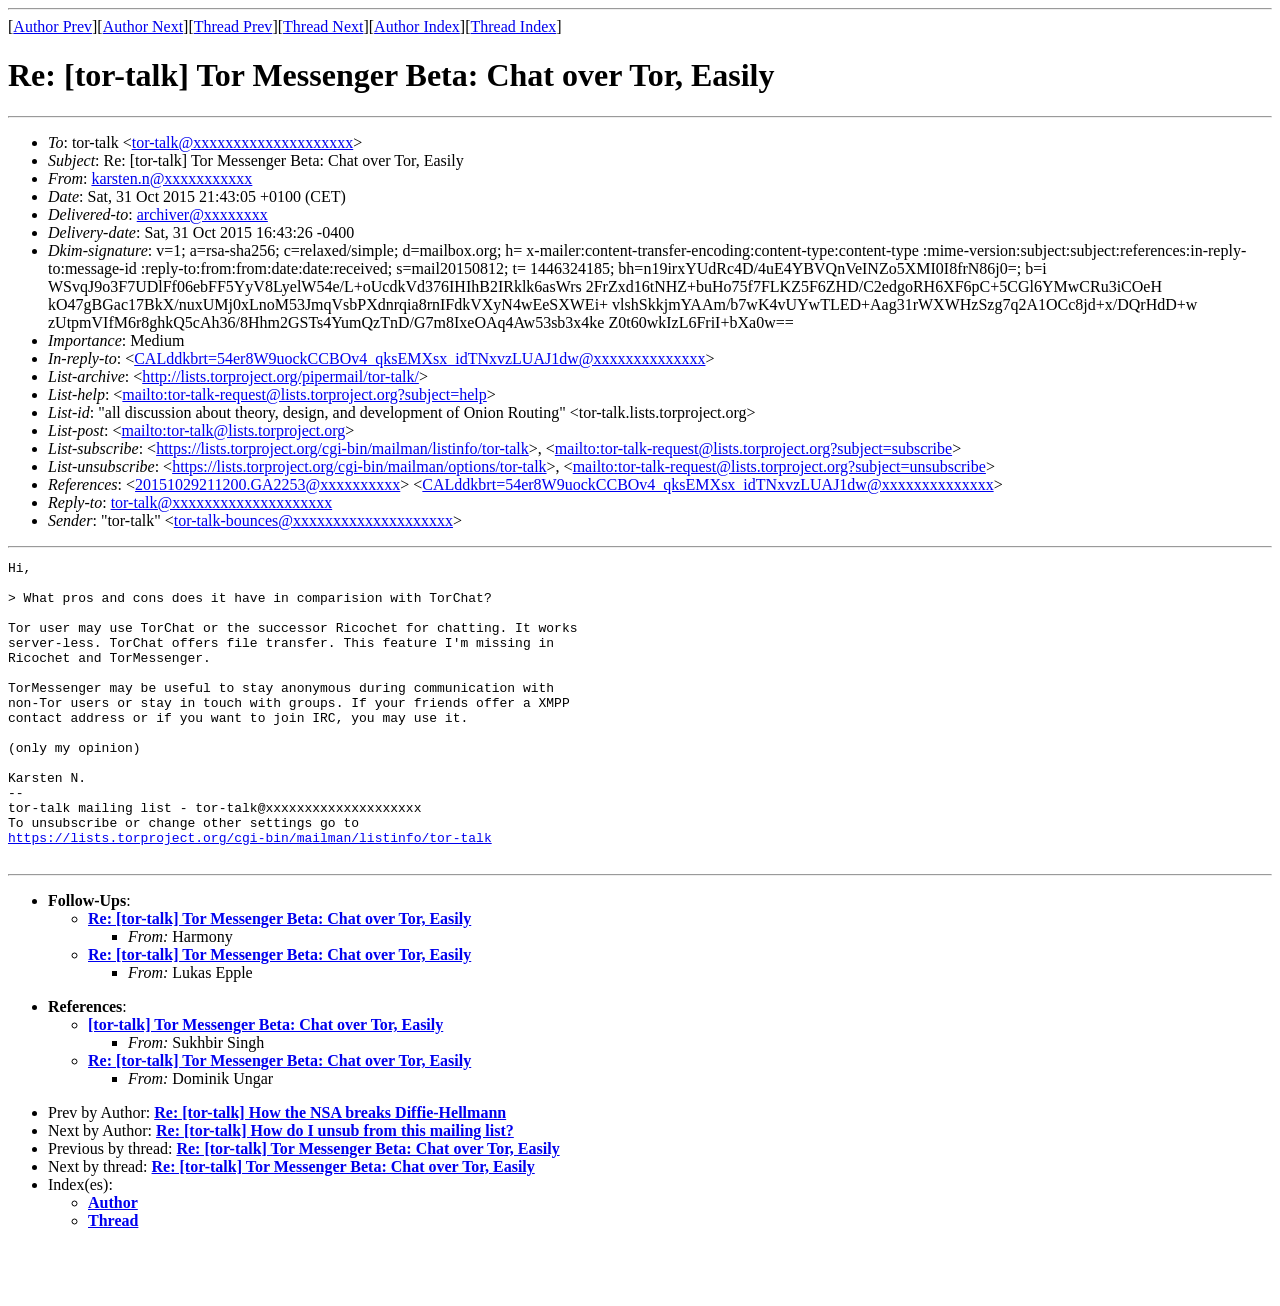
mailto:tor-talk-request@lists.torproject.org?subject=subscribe (753, 448)
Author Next (143, 26)
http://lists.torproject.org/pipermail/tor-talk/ (280, 376)
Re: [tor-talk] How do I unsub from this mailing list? (335, 1190)
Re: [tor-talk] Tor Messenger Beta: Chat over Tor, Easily (279, 978)
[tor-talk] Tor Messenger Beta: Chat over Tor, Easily (265, 1084)
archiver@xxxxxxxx (202, 214)
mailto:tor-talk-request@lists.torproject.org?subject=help (304, 394)
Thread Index (514, 26)
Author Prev (52, 26)
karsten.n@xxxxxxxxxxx (171, 178)
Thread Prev (233, 26)
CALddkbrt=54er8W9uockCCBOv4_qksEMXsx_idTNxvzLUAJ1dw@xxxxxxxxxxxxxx (419, 358)
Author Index (417, 26)
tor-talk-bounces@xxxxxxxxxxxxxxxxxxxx (313, 520)
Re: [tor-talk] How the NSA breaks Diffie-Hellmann (330, 1172)
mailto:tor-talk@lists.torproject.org (233, 430)
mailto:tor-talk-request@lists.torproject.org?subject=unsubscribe (779, 466)
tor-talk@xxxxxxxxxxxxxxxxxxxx (243, 142)
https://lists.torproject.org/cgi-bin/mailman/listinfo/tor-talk (342, 448)
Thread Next (323, 26)
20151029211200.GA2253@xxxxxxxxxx (267, 484)
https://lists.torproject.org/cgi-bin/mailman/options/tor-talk (359, 466)
